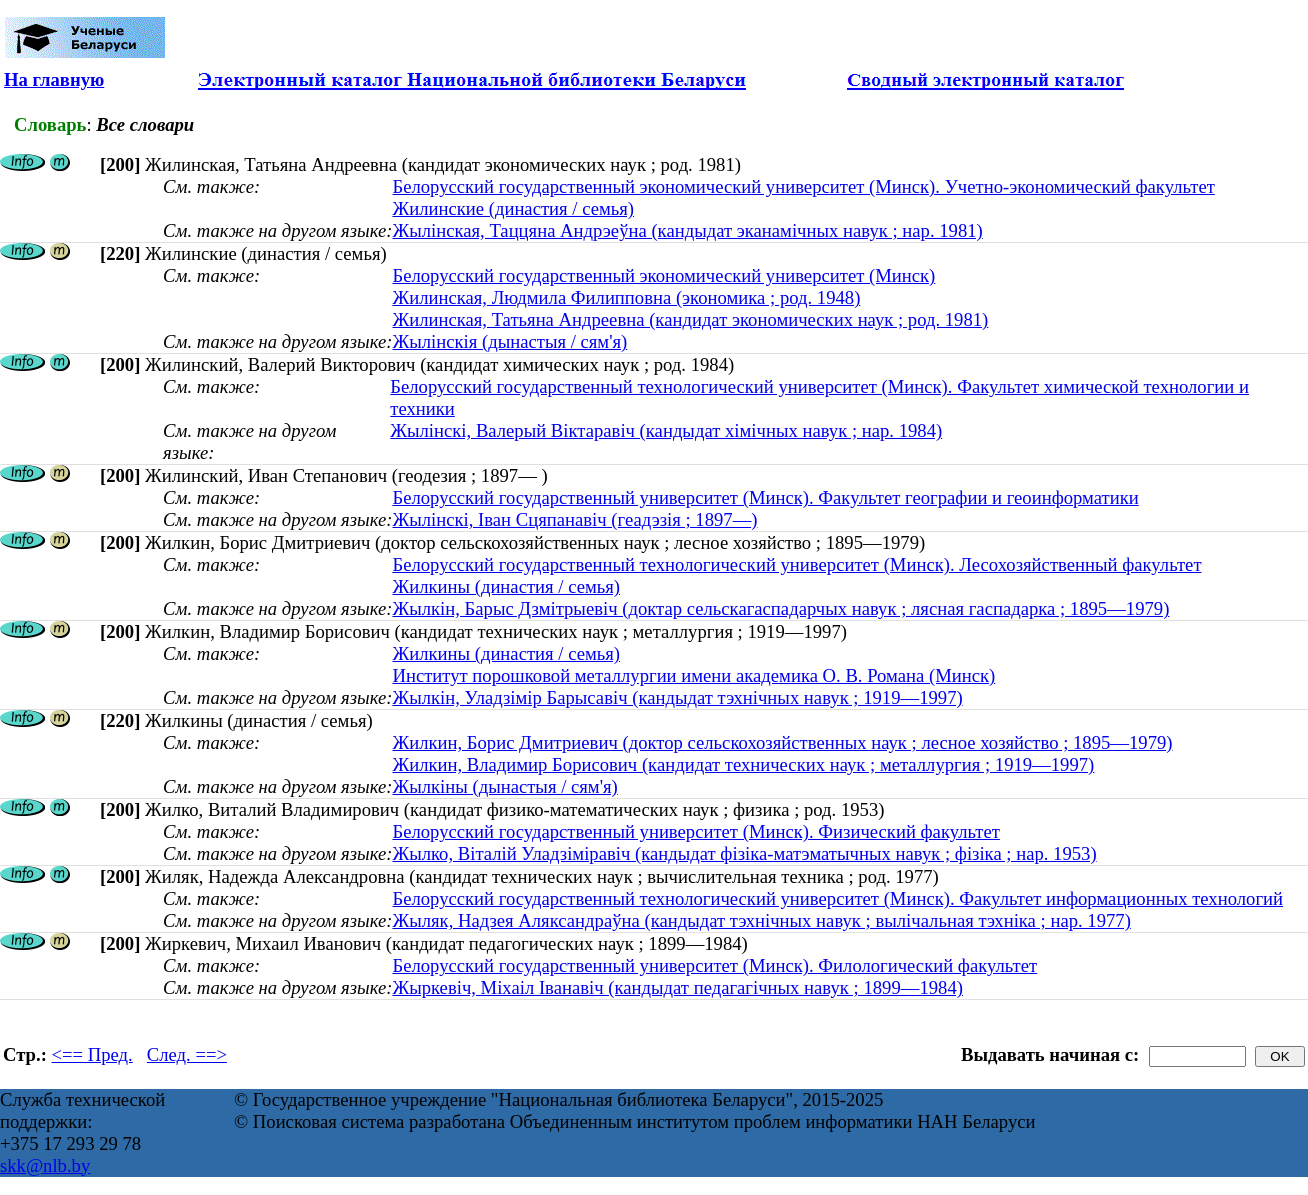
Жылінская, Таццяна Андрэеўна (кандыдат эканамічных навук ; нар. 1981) (687, 230)
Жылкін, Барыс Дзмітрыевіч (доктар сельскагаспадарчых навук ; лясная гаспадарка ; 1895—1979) (780, 608)
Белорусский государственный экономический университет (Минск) (663, 275)
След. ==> (187, 1054)
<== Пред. (92, 1054)
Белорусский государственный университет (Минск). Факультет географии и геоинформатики (765, 497)
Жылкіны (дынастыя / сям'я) (504, 786)
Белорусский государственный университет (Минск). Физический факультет (695, 831)
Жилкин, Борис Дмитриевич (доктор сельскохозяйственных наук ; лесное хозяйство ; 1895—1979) (782, 742)
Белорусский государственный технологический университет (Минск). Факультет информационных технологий (837, 898)
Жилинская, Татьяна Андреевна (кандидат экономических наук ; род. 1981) (690, 319)
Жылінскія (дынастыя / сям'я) (509, 341)
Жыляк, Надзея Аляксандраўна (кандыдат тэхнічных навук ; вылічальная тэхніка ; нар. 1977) (761, 920)
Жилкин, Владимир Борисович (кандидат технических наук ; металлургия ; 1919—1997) (743, 764)
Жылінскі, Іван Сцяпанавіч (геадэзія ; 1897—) (574, 519)
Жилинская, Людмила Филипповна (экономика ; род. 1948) (626, 297)
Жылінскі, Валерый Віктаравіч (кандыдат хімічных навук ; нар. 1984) (666, 430)
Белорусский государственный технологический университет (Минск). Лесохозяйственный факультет (796, 564)
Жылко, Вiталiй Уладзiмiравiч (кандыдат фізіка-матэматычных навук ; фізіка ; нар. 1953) (744, 853)
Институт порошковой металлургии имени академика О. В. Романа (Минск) (693, 675)
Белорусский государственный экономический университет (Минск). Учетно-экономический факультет (803, 186)
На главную (54, 79)
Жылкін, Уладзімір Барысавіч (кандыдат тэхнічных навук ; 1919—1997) (677, 697)
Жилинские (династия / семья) (513, 208)
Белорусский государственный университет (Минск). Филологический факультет (714, 965)
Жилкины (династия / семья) (506, 586)
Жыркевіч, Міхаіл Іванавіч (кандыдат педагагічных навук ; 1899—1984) (677, 987)
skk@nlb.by (45, 1165)
